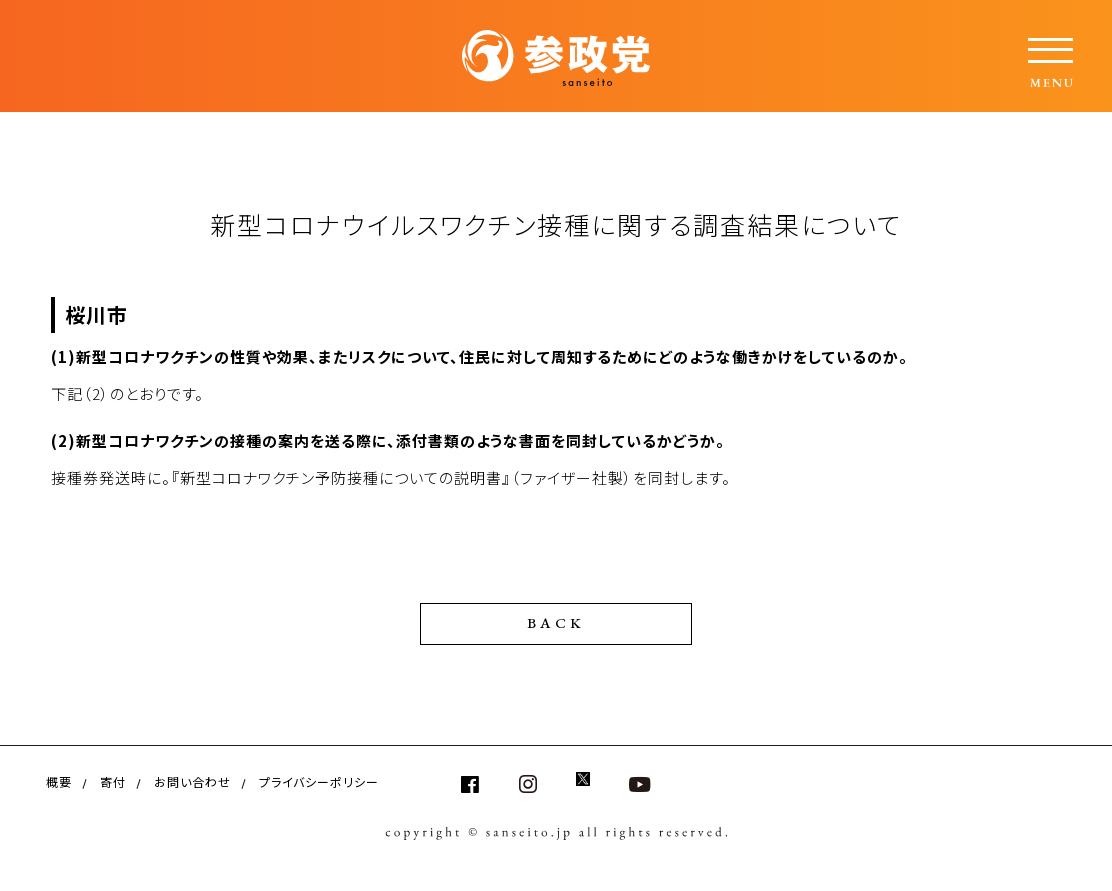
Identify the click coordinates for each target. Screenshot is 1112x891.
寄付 (113, 781)
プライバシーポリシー (319, 781)
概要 (59, 781)
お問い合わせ (192, 781)
